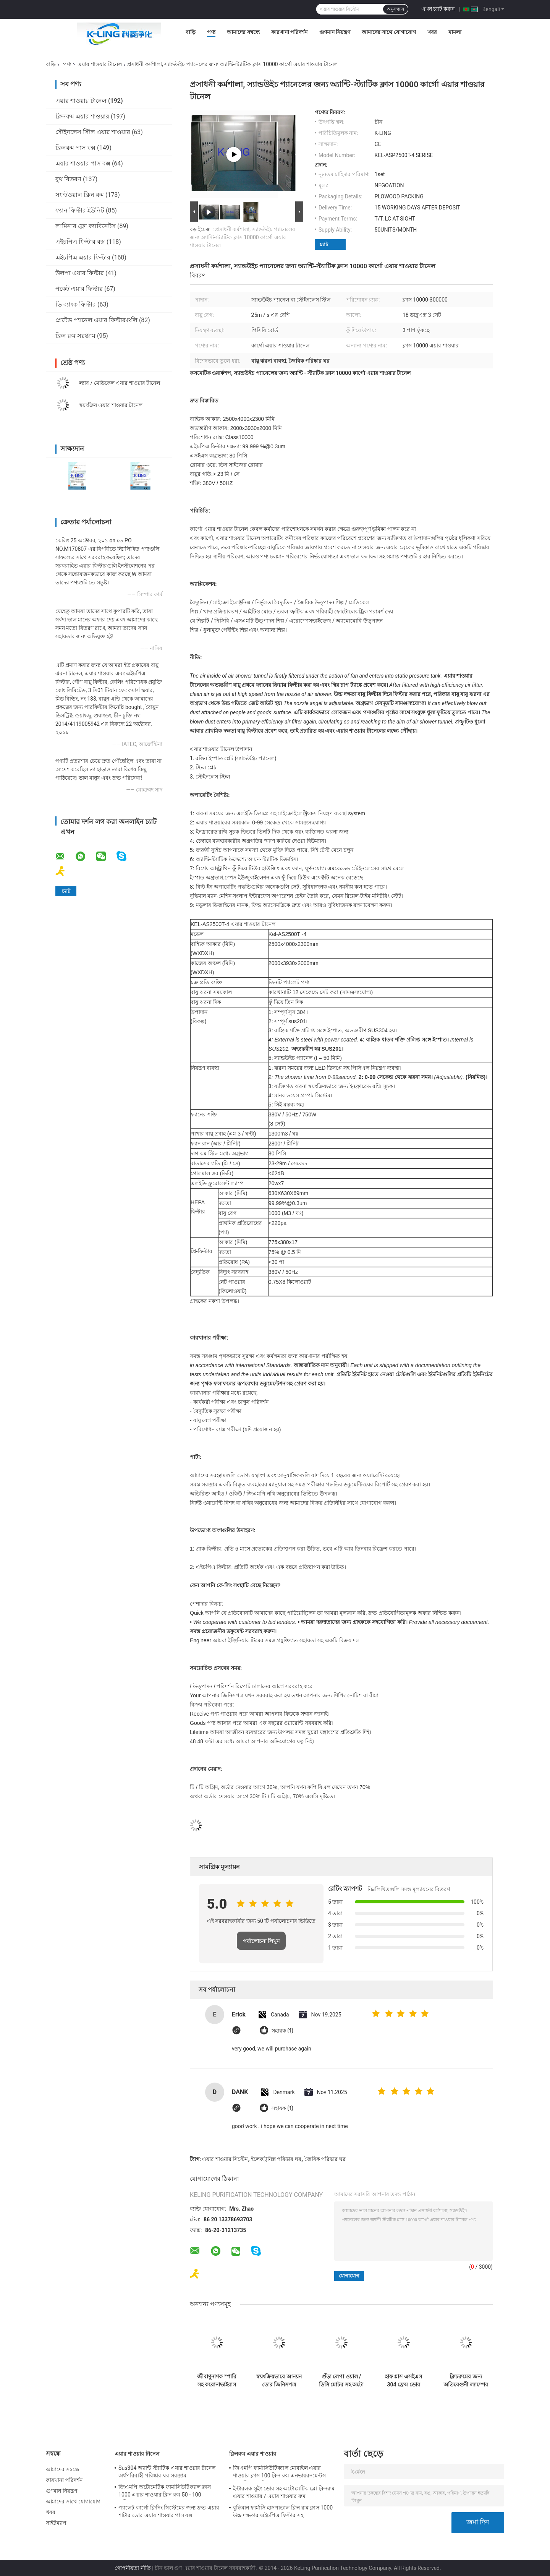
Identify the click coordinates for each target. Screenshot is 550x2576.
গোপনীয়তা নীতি (132, 2568)
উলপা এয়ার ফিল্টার (79, 273)
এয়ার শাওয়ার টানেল (100, 64)
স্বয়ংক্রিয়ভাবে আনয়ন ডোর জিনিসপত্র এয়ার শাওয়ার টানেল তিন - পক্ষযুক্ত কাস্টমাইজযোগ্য (278, 2380)
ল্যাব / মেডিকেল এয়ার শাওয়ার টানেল (119, 383)
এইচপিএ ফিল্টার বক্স (80, 241)
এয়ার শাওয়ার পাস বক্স (82, 163)
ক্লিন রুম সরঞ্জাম (75, 335)
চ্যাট (324, 244)
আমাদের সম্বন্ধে (243, 32)
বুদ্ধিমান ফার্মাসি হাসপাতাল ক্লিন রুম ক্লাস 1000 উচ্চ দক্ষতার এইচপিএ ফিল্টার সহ (283, 2511)
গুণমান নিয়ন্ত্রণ (334, 32)
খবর (432, 32)
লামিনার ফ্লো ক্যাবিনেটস (85, 226)
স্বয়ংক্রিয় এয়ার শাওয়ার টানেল (110, 405)
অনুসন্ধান (395, 9)
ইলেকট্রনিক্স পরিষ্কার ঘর (276, 2159)
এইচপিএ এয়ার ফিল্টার (82, 257)
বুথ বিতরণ (68, 179)
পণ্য (211, 32)
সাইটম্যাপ (56, 2523)
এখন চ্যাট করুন (438, 9)
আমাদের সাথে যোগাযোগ (389, 32)
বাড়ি (191, 32)
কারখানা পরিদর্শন (289, 32)
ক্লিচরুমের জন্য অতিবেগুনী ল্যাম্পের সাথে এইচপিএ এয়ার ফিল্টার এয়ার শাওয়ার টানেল (466, 2380)
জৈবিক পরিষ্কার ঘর (325, 2159)
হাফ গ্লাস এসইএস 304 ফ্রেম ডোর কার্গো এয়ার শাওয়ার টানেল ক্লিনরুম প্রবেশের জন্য (403, 2380)
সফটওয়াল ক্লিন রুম (79, 194)
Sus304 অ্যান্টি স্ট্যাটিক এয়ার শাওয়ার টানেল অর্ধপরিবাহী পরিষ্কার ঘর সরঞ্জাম (166, 2472)
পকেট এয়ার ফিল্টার (79, 288)
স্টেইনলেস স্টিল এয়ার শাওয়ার (92, 132)
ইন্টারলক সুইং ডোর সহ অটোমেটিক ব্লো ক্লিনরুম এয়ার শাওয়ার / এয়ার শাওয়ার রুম (284, 2492)
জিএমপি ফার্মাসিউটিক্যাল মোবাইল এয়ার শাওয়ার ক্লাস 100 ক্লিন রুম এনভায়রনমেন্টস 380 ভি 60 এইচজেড (279, 2473)
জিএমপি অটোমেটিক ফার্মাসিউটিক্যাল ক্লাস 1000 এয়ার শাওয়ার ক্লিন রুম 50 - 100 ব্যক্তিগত (164, 2492)
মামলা (454, 32)
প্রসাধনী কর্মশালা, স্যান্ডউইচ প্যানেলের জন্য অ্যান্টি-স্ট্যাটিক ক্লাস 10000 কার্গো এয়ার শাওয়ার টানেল (242, 237)
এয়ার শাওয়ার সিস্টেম (225, 2159)
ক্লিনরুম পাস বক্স (75, 147)
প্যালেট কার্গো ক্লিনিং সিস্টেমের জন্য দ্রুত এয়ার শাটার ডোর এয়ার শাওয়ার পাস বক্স (168, 2511)
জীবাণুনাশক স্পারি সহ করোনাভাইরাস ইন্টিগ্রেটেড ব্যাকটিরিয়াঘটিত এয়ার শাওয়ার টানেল (217, 2380)
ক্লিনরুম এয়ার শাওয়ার (82, 116)
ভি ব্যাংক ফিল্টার (75, 304)
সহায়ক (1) (282, 2031)
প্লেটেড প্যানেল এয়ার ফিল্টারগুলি (96, 320)
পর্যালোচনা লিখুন (261, 1941)
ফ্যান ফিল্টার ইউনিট (79, 210)
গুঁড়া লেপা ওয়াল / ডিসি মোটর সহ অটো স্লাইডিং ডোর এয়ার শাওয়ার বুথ (341, 2380)
